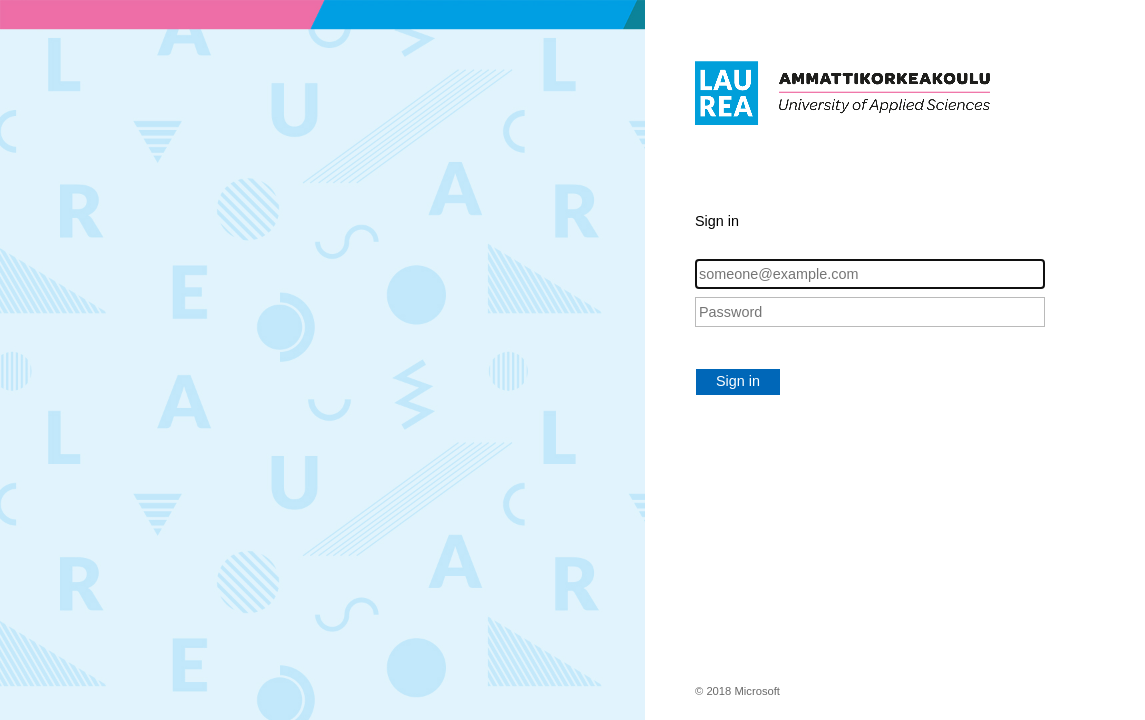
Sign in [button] (738, 381)
